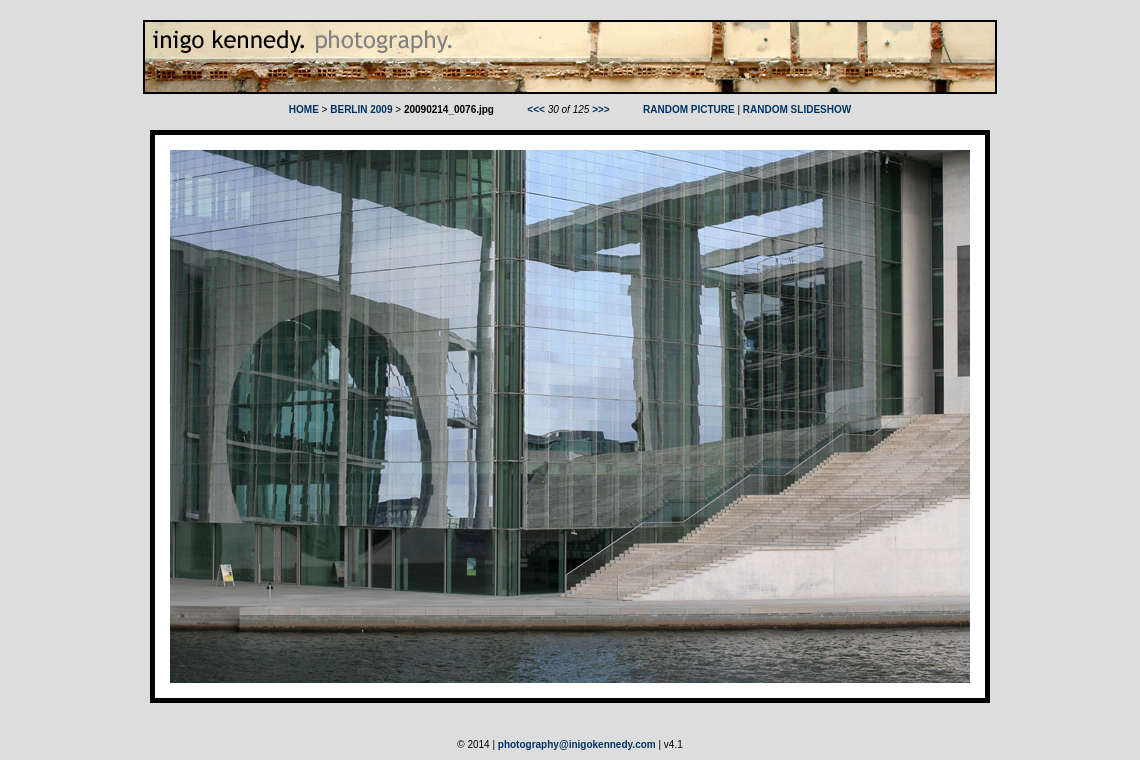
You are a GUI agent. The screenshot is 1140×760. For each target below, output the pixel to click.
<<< (536, 109)
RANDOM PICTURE (689, 109)
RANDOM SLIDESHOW (797, 109)
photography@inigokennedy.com (577, 744)
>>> (601, 109)
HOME (304, 109)
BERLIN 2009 (361, 109)
